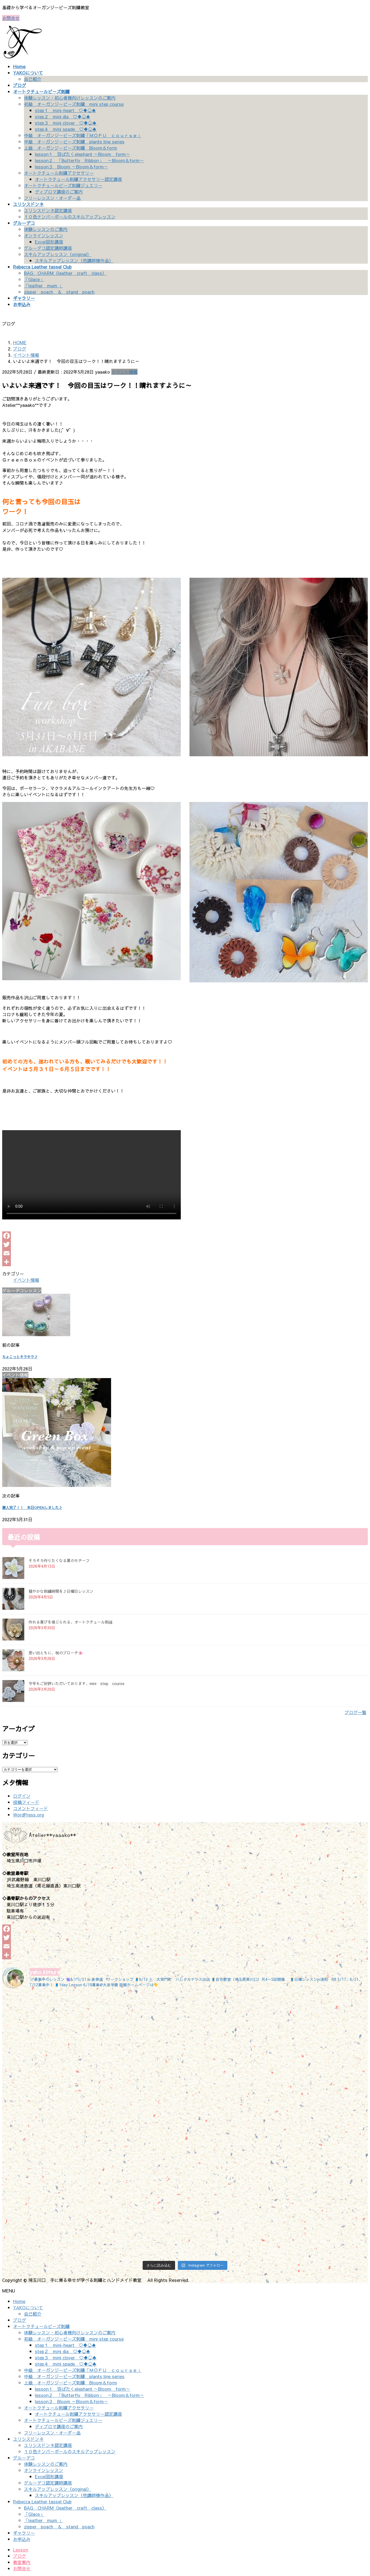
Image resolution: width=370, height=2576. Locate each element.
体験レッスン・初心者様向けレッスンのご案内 (69, 98)
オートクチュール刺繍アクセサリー (59, 173)
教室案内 (21, 2562)
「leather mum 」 (43, 285)
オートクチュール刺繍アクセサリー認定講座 (78, 179)
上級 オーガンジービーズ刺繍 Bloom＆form (70, 148)
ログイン (21, 1796)
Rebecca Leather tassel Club (42, 2501)
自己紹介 (32, 79)
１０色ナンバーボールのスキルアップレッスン (69, 217)
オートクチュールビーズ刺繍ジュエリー (63, 185)
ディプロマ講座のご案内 (59, 192)
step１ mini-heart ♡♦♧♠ (65, 110)
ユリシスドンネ (28, 2439)
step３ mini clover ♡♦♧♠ (66, 123)
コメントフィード (30, 1808)
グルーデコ (24, 2458)
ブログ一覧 (355, 1712)
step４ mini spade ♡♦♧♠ (66, 129)
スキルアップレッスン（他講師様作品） (74, 260)
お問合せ (11, 18)
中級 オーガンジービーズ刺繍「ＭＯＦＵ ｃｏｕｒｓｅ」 (83, 135)
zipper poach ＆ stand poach (59, 292)
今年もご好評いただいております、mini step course (76, 1683)
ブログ (19, 2320)
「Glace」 (34, 279)
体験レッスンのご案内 (46, 229)
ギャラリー (24, 2533)
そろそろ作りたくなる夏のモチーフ (59, 1560)
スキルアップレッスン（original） (57, 254)
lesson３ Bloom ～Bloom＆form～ (71, 167)
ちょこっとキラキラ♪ (20, 1356)
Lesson (20, 2550)
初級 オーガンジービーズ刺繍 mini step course (74, 104)
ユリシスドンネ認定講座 (48, 210)
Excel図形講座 (49, 242)
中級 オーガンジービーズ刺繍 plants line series (74, 142)
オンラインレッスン (43, 235)
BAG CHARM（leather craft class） (65, 273)
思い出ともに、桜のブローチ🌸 (56, 1652)
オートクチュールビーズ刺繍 (41, 2326)
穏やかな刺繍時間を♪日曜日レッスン (61, 1591)
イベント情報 (124, 372)
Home (19, 2301)
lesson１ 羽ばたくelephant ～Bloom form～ (82, 154)
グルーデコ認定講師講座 (48, 248)
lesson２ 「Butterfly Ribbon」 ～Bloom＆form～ (89, 160)
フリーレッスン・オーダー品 (52, 198)
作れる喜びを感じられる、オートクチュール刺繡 (70, 1622)
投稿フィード (26, 1802)
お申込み (21, 2539)
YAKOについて (28, 2307)
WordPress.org (28, 1815)
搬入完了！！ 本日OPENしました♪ (32, 1507)
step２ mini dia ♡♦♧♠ (62, 116)
